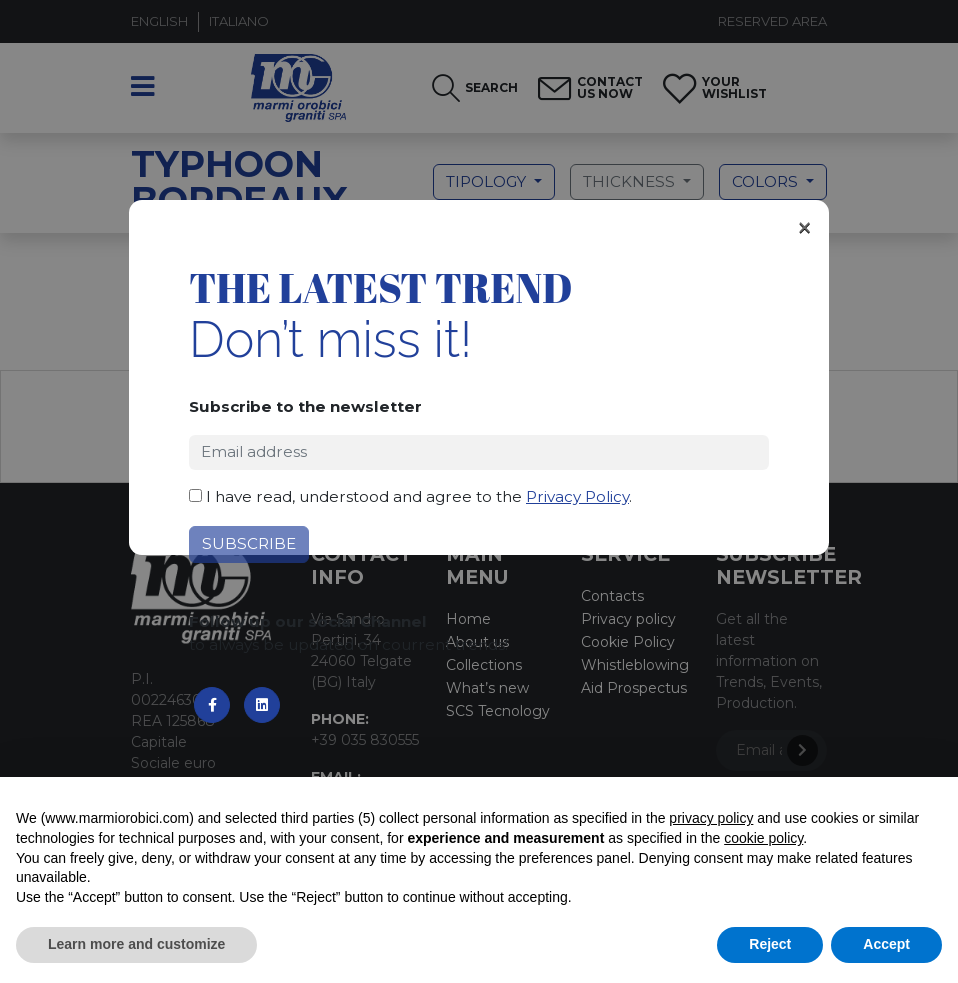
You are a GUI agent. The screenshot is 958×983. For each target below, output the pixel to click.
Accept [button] (886, 944)
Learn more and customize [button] (136, 944)
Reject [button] (770, 944)
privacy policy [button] (711, 818)
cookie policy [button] (763, 838)
